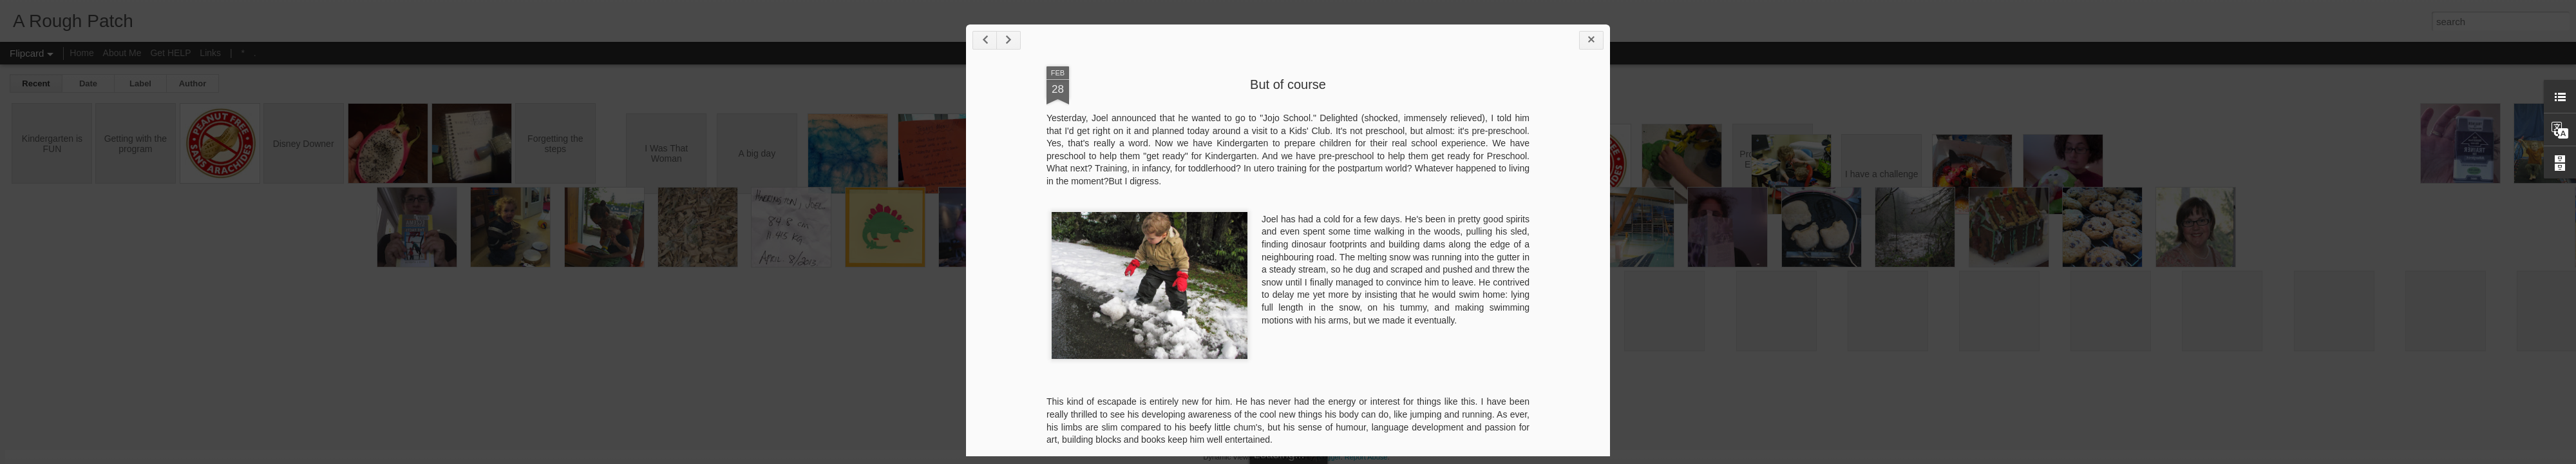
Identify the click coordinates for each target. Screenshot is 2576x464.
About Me (122, 53)
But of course (1288, 84)
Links (210, 53)
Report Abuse (1366, 457)
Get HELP (170, 53)
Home (81, 53)
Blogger (1328, 457)
